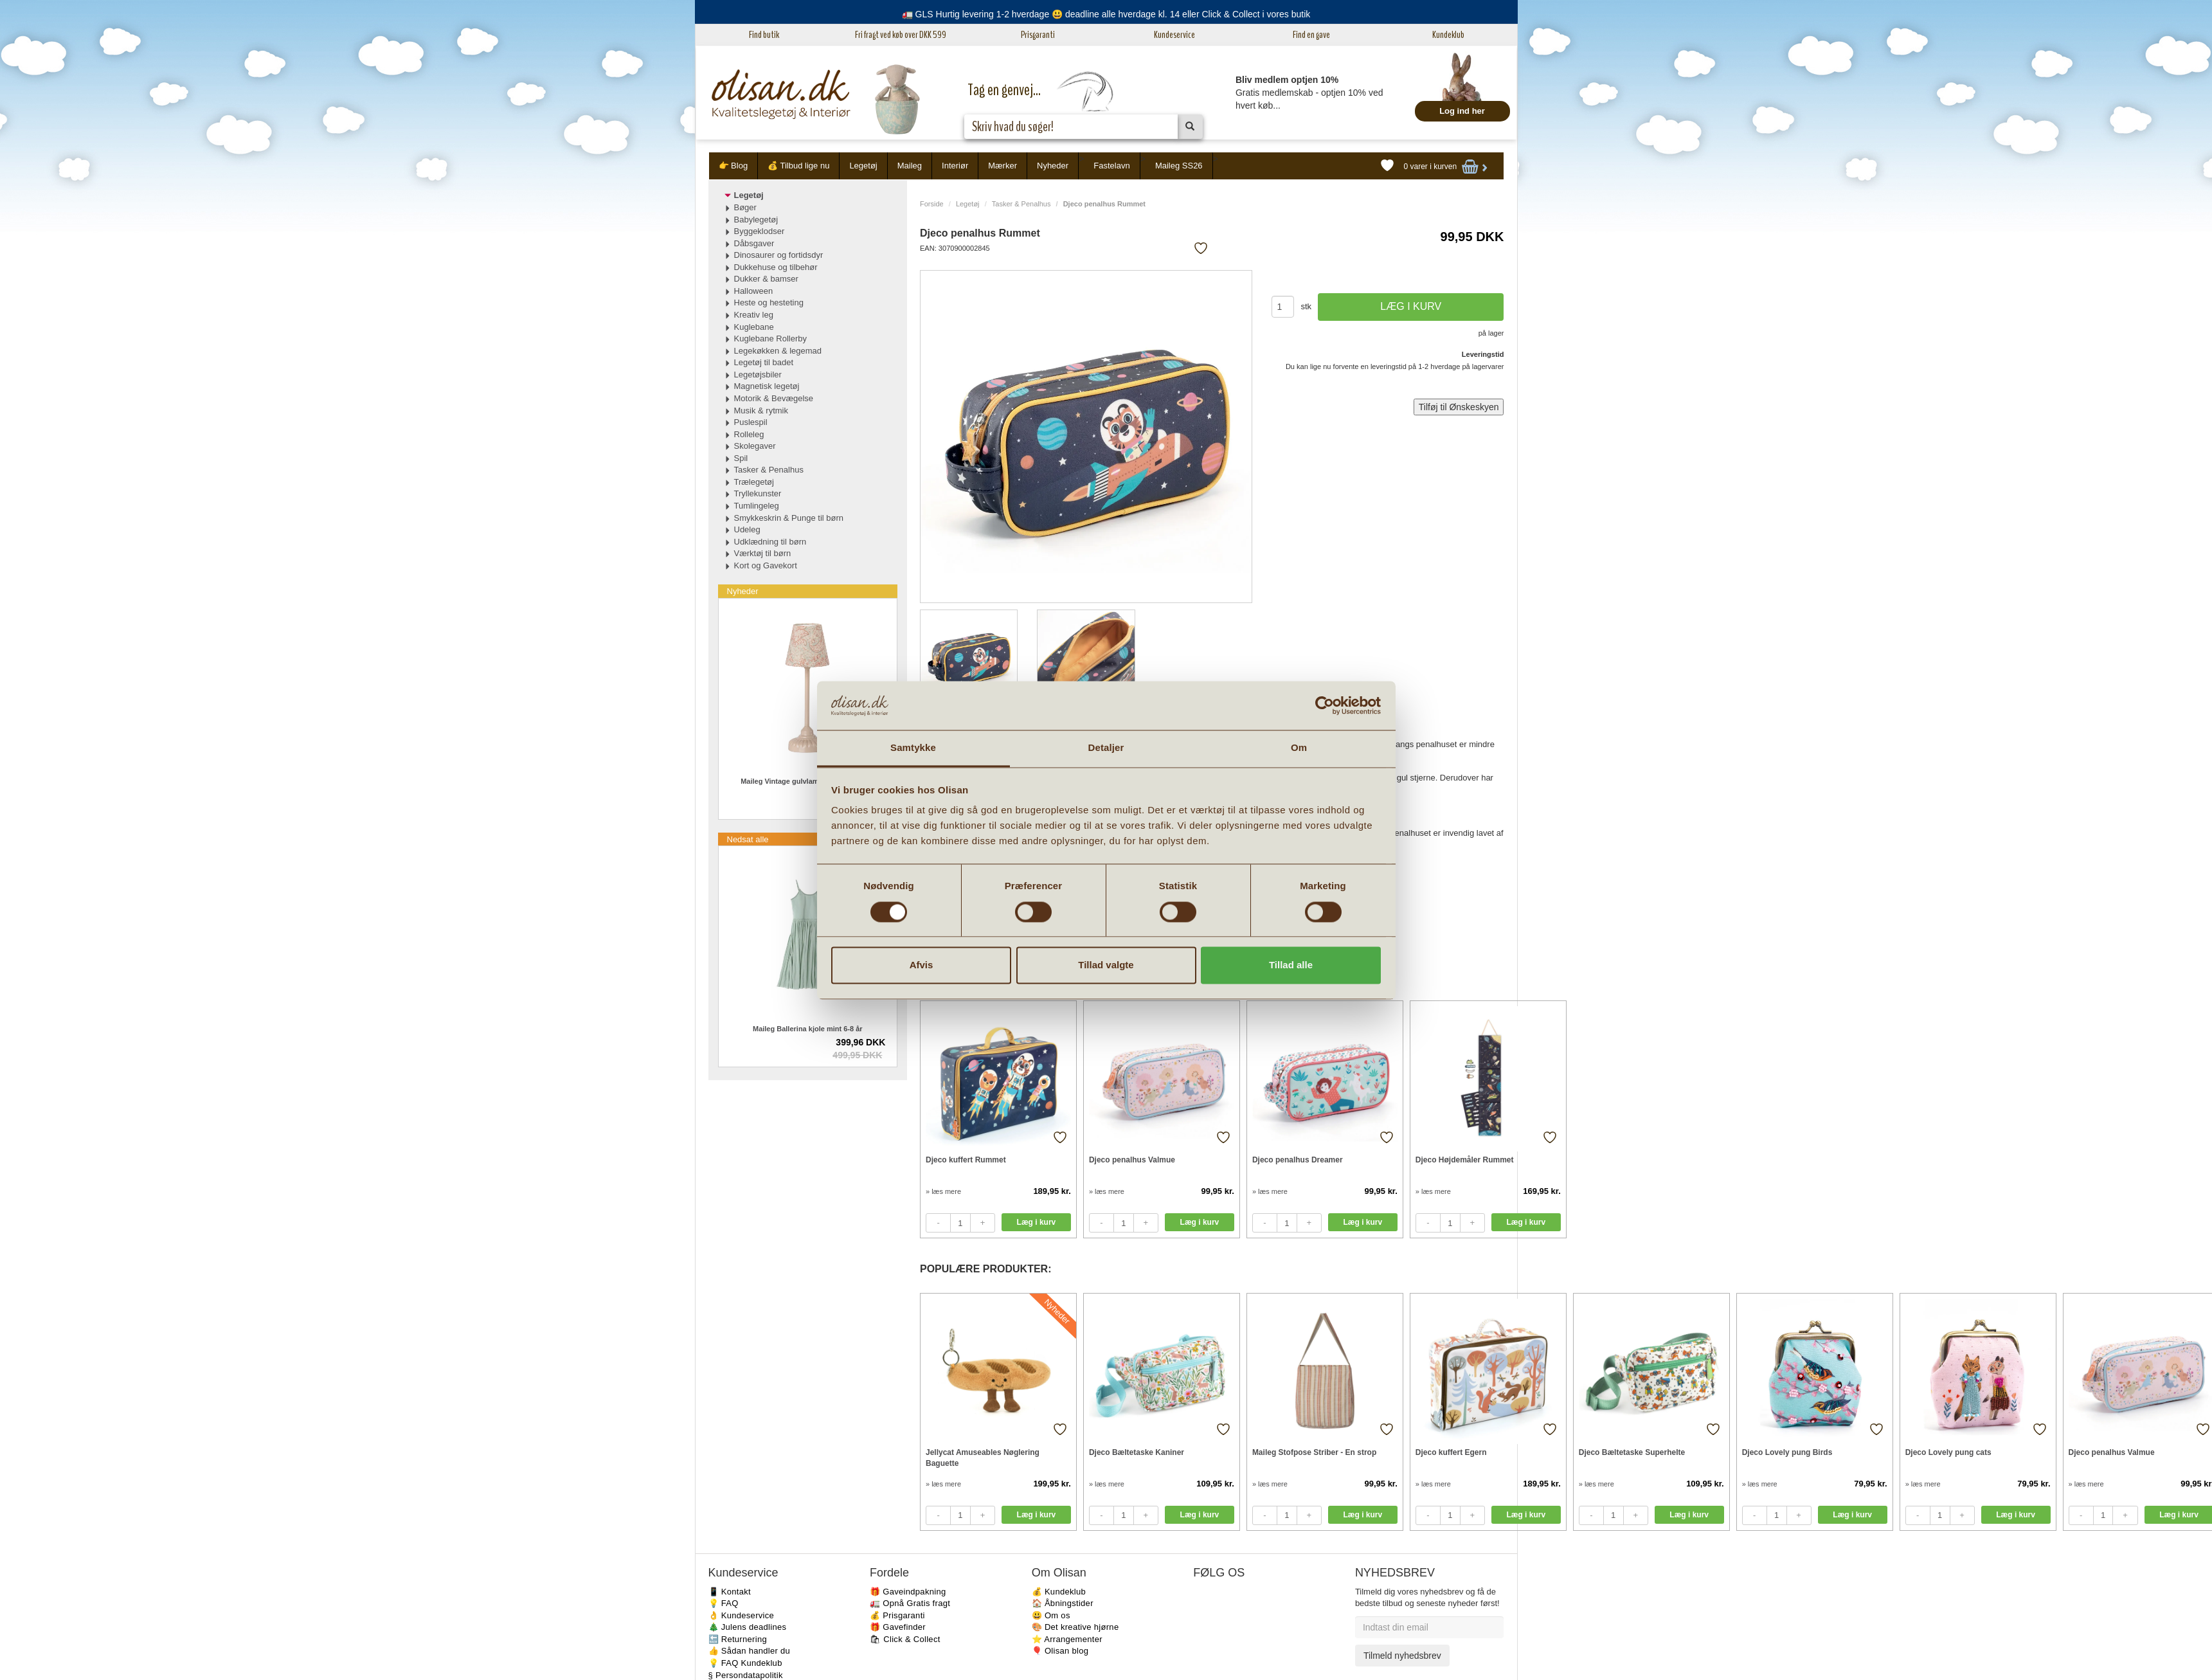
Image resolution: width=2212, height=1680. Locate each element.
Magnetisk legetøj (767, 386)
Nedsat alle (748, 839)
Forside (932, 204)
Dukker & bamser (766, 279)
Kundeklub (1448, 35)
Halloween (753, 291)
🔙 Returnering (737, 1639)
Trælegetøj (754, 482)
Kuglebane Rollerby (770, 338)
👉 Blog (733, 165)
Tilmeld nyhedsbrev (1402, 1655)
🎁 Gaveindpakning (908, 1591)
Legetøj (863, 165)
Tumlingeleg (756, 505)
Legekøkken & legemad (778, 351)
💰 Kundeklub (1059, 1591)
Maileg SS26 (1179, 165)
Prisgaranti (1038, 35)
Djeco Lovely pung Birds (1787, 1452)
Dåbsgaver (754, 243)
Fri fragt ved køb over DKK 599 (900, 35)
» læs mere (943, 1191)
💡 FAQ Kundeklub (745, 1663)
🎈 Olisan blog (1060, 1651)
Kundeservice (1174, 35)
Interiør (955, 165)
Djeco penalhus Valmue (1132, 1159)
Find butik (764, 35)
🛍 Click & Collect (905, 1639)
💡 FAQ (723, 1603)
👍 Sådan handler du (749, 1651)
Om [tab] (1299, 748)
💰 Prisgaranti (897, 1615)
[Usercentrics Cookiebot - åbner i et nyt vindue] (1324, 705)
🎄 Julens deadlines (747, 1627)
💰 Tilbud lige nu (798, 165)
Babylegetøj (756, 219)
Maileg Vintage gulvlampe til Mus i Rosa (807, 781)
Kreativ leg (753, 315)
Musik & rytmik (761, 410)
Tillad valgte (1105, 965)
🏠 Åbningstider (1062, 1603)
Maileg (909, 165)
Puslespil (751, 422)
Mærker (1002, 165)
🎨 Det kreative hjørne (1075, 1627)
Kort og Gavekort (765, 565)
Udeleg (747, 529)
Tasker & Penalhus (1021, 204)
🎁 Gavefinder (898, 1627)
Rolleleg (749, 434)
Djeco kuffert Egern (1451, 1452)
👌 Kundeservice (741, 1615)
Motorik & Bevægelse (774, 398)
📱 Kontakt (729, 1591)
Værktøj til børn (762, 553)
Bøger (745, 207)
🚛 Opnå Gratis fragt (910, 1603)
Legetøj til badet (764, 362)
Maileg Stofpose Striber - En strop (1314, 1452)
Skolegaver (755, 446)
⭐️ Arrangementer (1067, 1639)
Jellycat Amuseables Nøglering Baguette (982, 1458)
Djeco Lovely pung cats (1948, 1452)
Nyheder (1052, 165)
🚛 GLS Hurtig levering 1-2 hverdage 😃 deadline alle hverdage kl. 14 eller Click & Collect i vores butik (1106, 14)
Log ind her (1462, 111)
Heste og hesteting (769, 302)
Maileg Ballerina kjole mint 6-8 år (808, 1029)
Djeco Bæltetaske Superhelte (1632, 1452)
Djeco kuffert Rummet (966, 1159)
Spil (741, 458)
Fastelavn (1111, 165)
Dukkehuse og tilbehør (776, 267)
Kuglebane (754, 327)
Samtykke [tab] (913, 748)
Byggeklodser (759, 231)
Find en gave (1311, 35)
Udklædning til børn (770, 541)
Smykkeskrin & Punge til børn (789, 518)
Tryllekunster (758, 493)
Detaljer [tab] (1106, 748)
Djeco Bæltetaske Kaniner (1136, 1452)
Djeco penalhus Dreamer (1297, 1159)
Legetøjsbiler (758, 374)
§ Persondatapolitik (745, 1675)
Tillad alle (1291, 965)
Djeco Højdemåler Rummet (1465, 1159)
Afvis (921, 965)
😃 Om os (1051, 1615)
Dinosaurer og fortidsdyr (778, 255)
